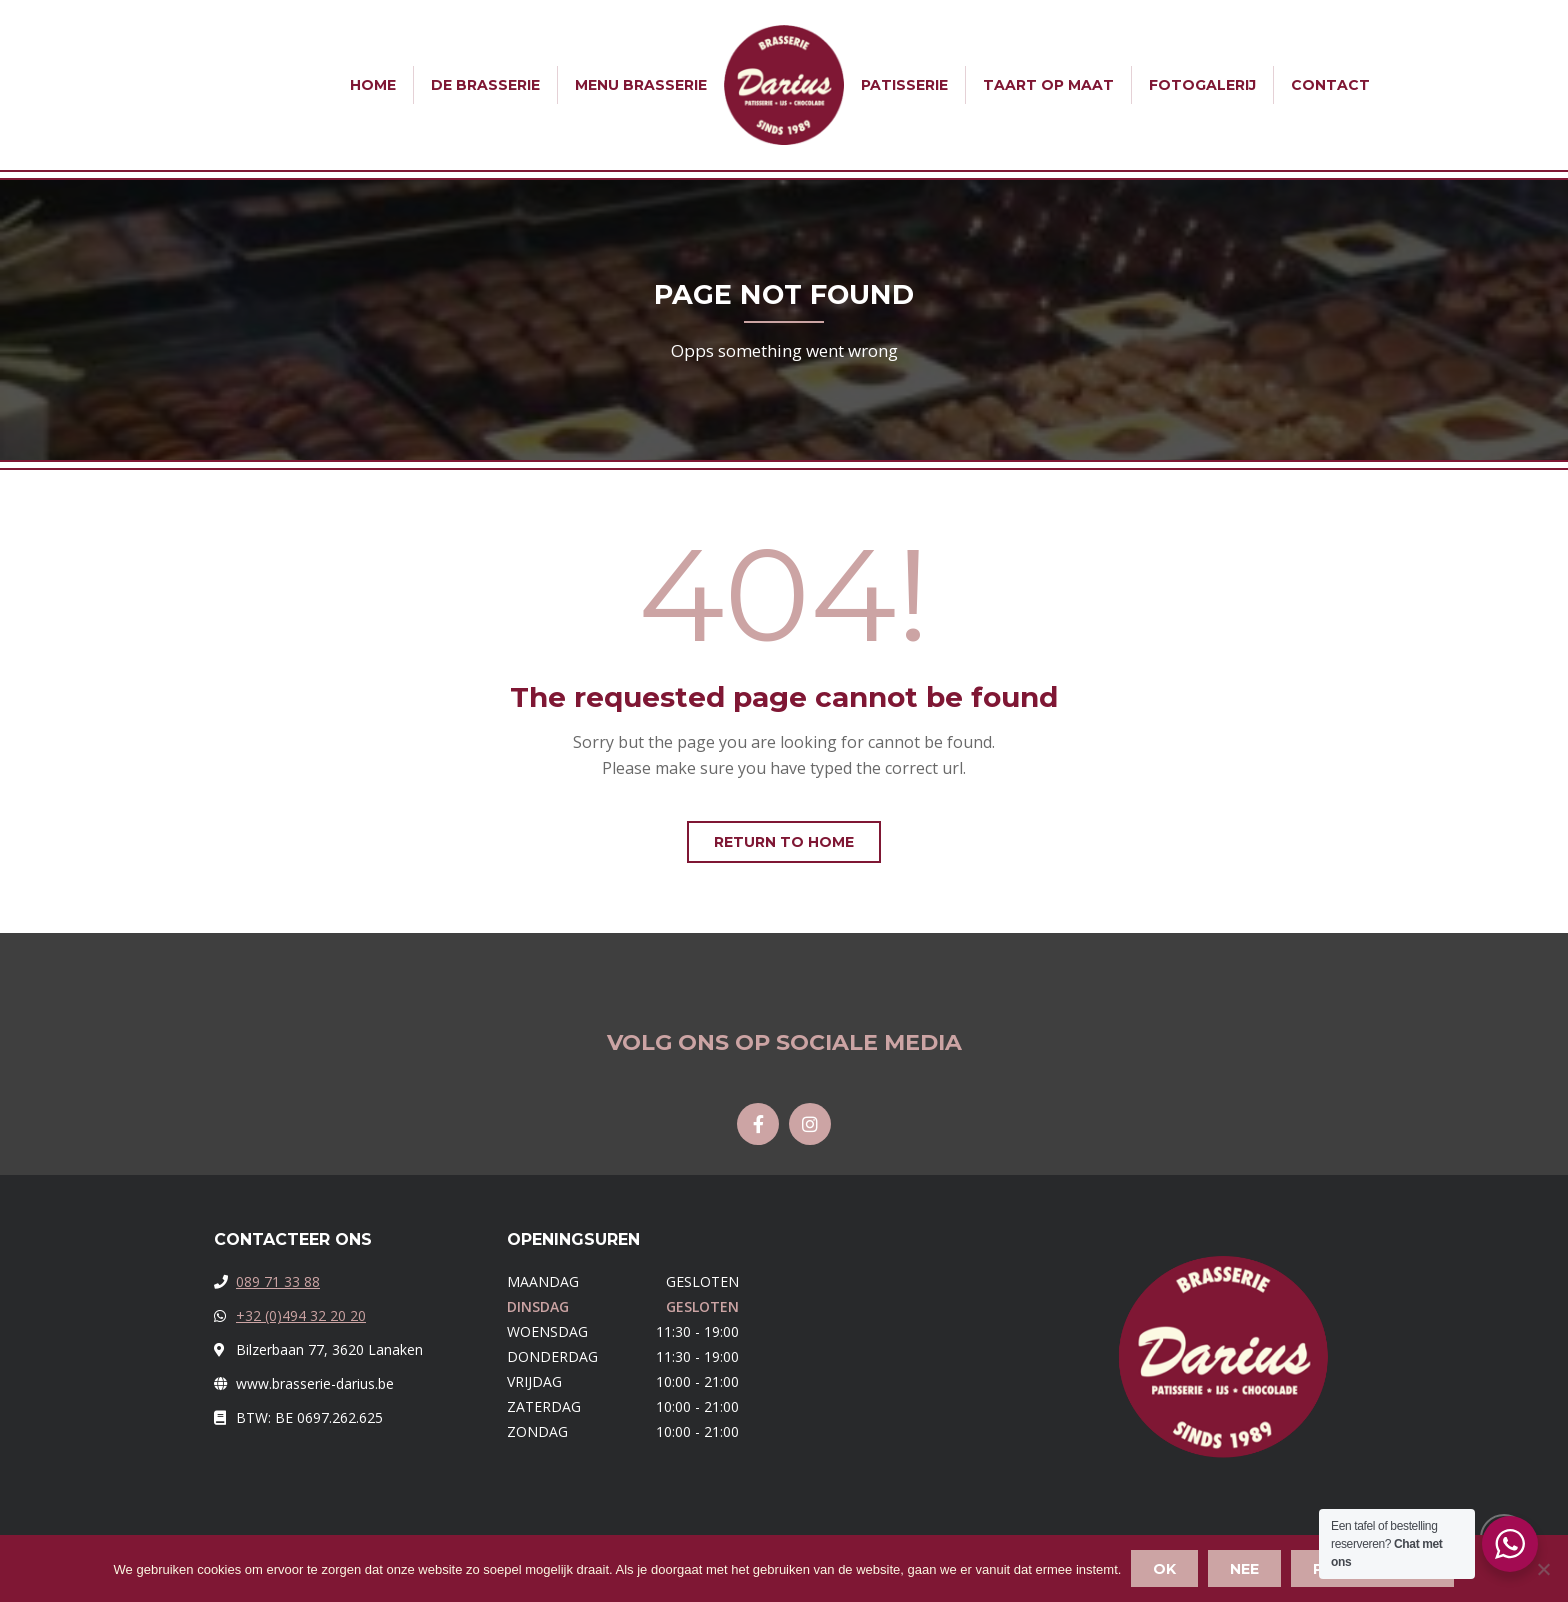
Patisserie (904, 85)
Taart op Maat (1048, 85)
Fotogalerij (1202, 85)
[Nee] (1543, 1569)
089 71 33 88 (278, 1281)
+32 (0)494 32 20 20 (301, 1315)
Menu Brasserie (641, 85)
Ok (1164, 1569)
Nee (1244, 1569)
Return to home (784, 842)
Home (373, 85)
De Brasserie (485, 85)
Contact (1330, 85)
